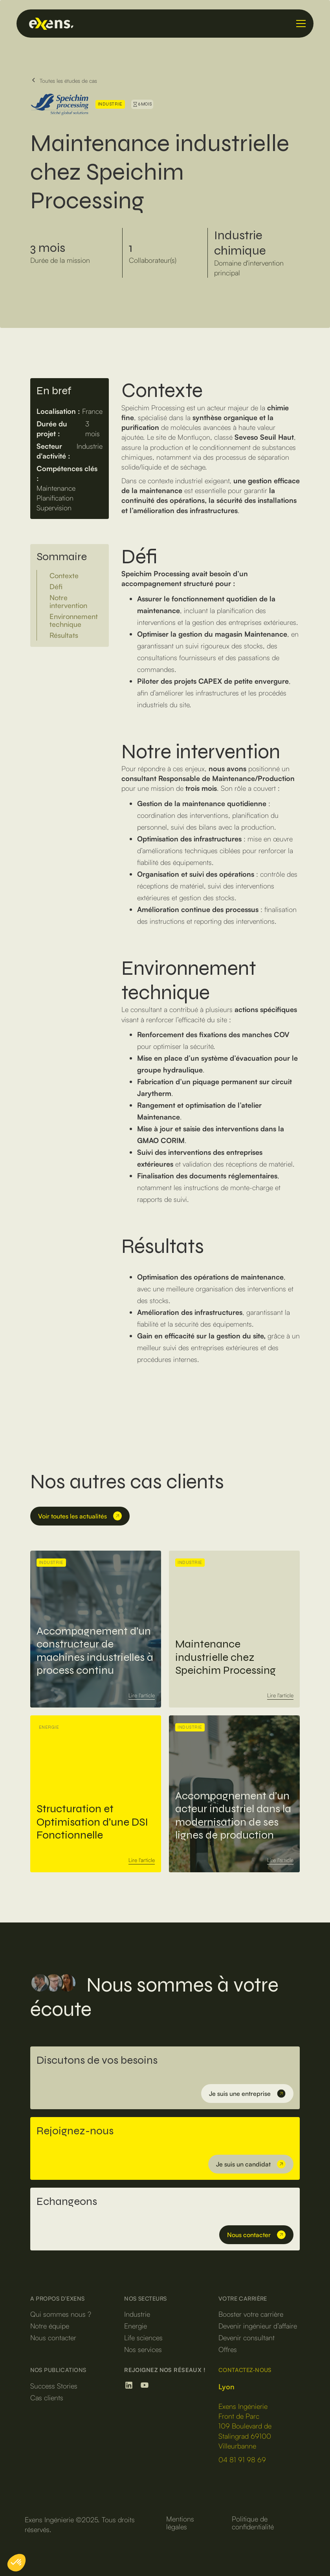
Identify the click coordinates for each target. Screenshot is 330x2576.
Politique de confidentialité (253, 2522)
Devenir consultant (246, 2337)
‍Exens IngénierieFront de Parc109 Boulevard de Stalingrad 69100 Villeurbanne (244, 2416)
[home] (157, 24)
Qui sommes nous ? (60, 2314)
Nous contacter (53, 2337)
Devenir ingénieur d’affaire (257, 2326)
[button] (299, 23)
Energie (135, 2326)
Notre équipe (49, 2326)
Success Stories (53, 2386)
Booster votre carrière (250, 2314)
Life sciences (143, 2337)
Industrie (137, 2314)
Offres (227, 2349)
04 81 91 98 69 (242, 2459)
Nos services (143, 2349)
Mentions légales (180, 2522)
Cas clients (46, 2397)
